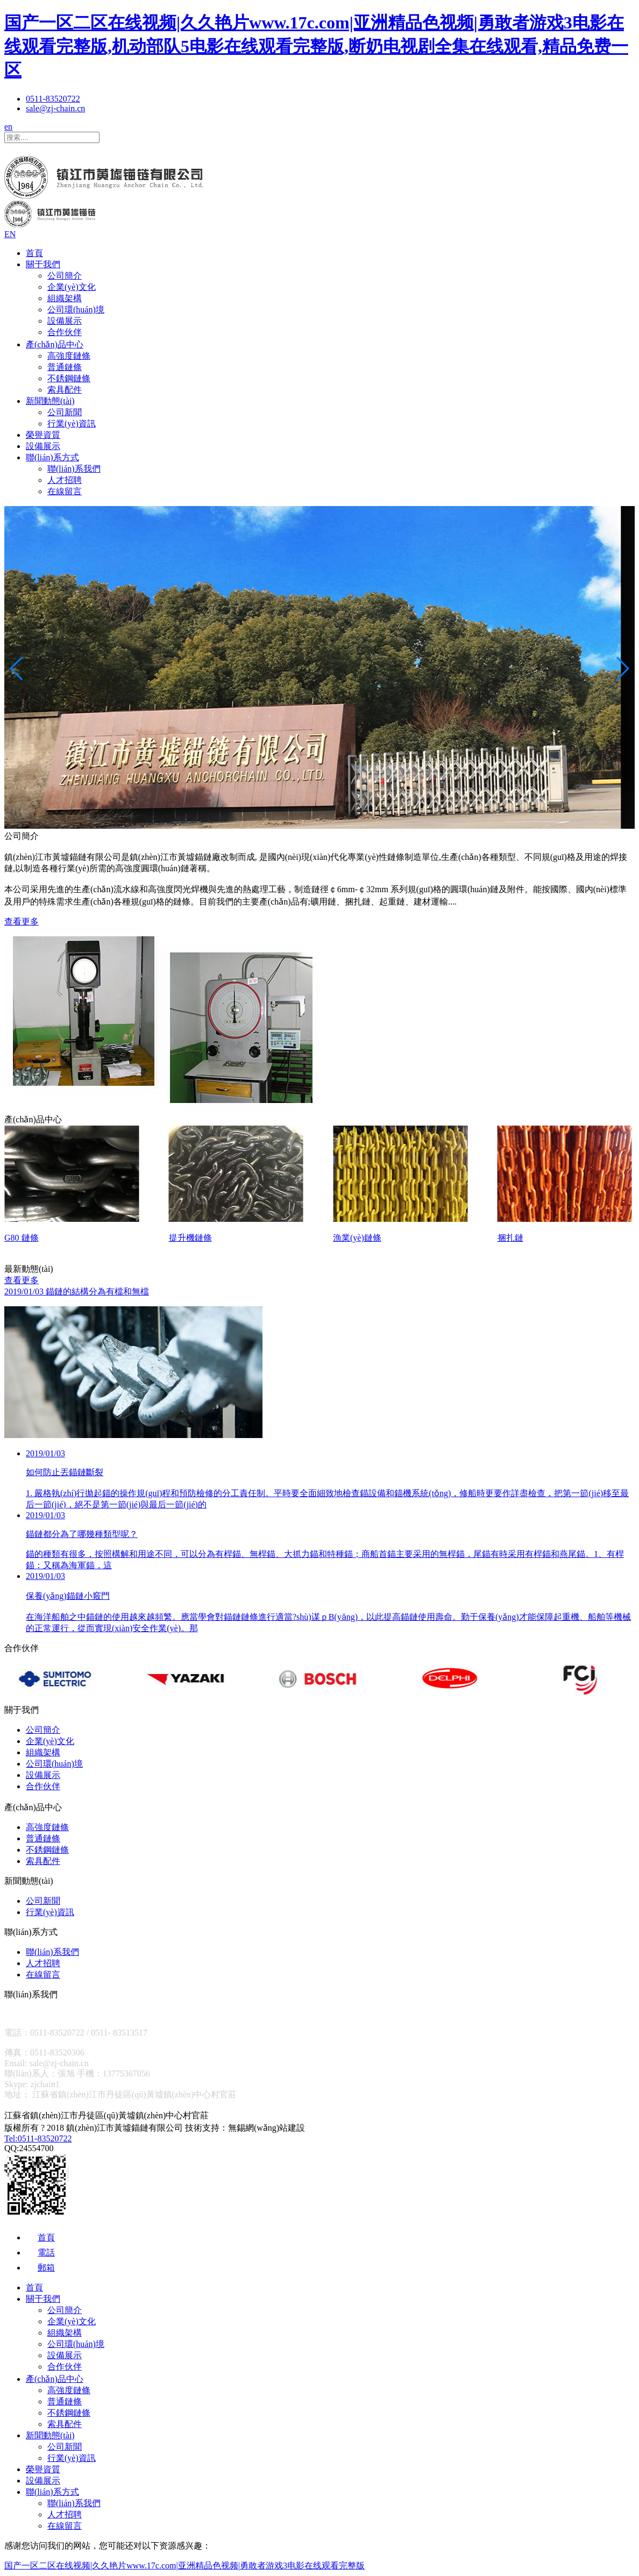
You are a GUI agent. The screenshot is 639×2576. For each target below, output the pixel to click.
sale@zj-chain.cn (55, 108)
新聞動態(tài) (50, 400)
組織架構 (64, 298)
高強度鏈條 (68, 355)
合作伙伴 (64, 332)
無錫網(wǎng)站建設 (266, 2127)
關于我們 (43, 264)
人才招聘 (64, 480)
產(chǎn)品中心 (54, 344)
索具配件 (64, 389)
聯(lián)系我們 (74, 468)
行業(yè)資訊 (71, 423)
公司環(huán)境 (75, 309)
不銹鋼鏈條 (68, 378)
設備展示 (64, 320)
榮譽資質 (43, 434)
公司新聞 (64, 412)
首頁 (34, 253)
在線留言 (64, 491)
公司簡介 (64, 275)
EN (10, 234)
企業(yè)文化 (71, 286)
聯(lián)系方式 (52, 457)
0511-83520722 (53, 98)
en (8, 126)
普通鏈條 (64, 367)
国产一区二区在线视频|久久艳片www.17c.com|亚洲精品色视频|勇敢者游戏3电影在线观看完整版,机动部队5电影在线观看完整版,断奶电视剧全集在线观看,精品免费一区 (316, 46)
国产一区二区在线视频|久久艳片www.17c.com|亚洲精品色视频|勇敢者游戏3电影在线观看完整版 (184, 2565)
